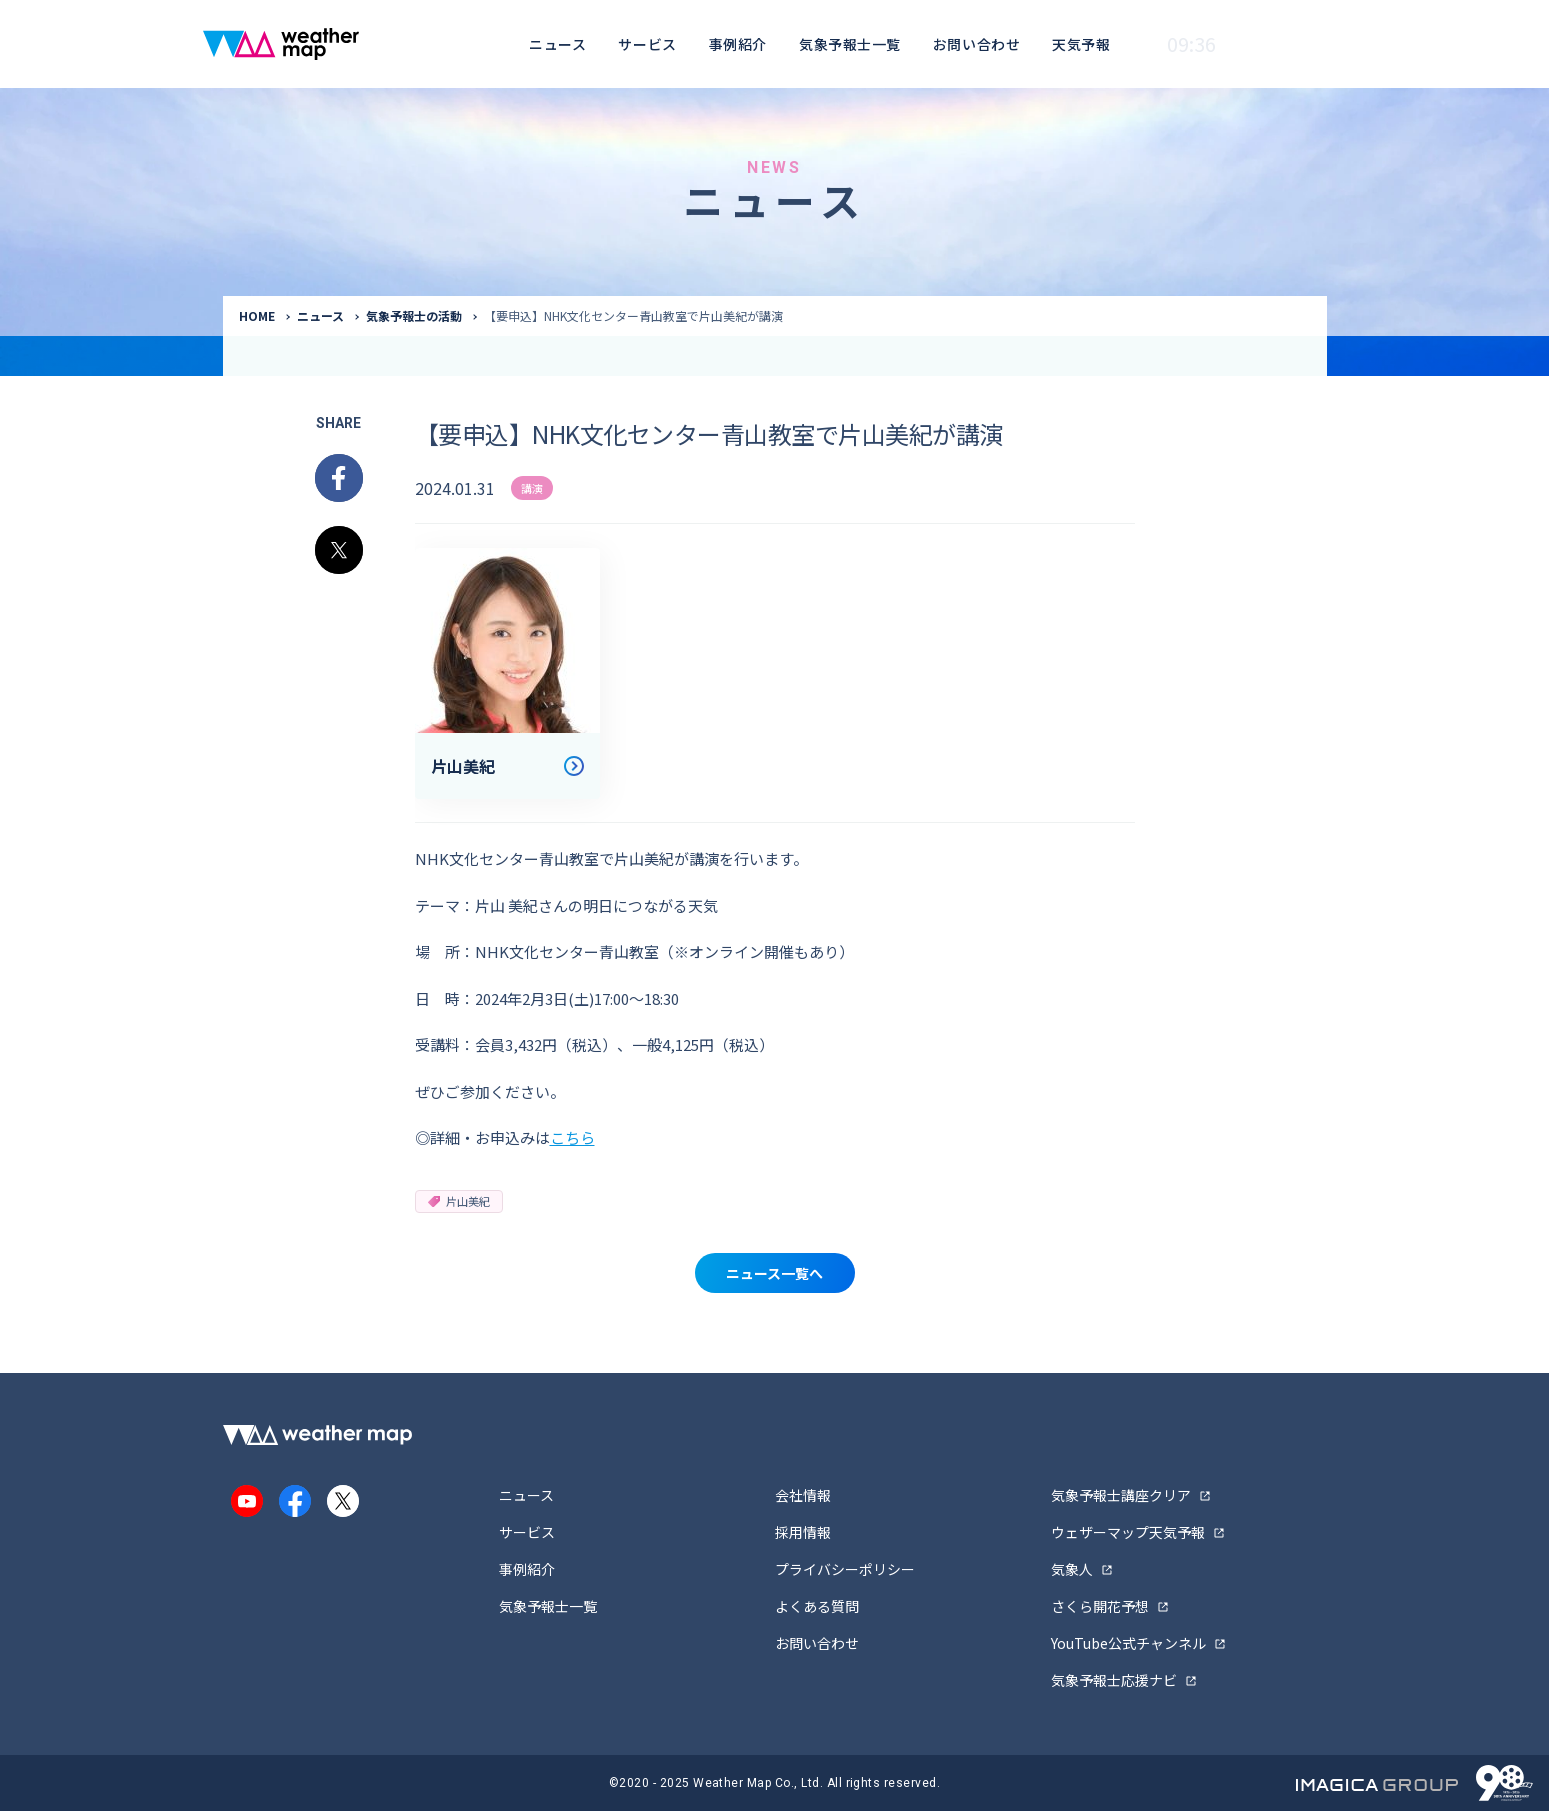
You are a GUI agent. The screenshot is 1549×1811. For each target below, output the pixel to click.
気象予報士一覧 (850, 44)
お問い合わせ (976, 44)
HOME (257, 315)
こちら (572, 1137)
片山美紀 (459, 1201)
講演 (532, 488)
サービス (647, 44)
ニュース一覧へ (774, 1273)
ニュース (557, 44)
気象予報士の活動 (414, 315)
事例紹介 (738, 44)
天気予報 (1081, 44)
